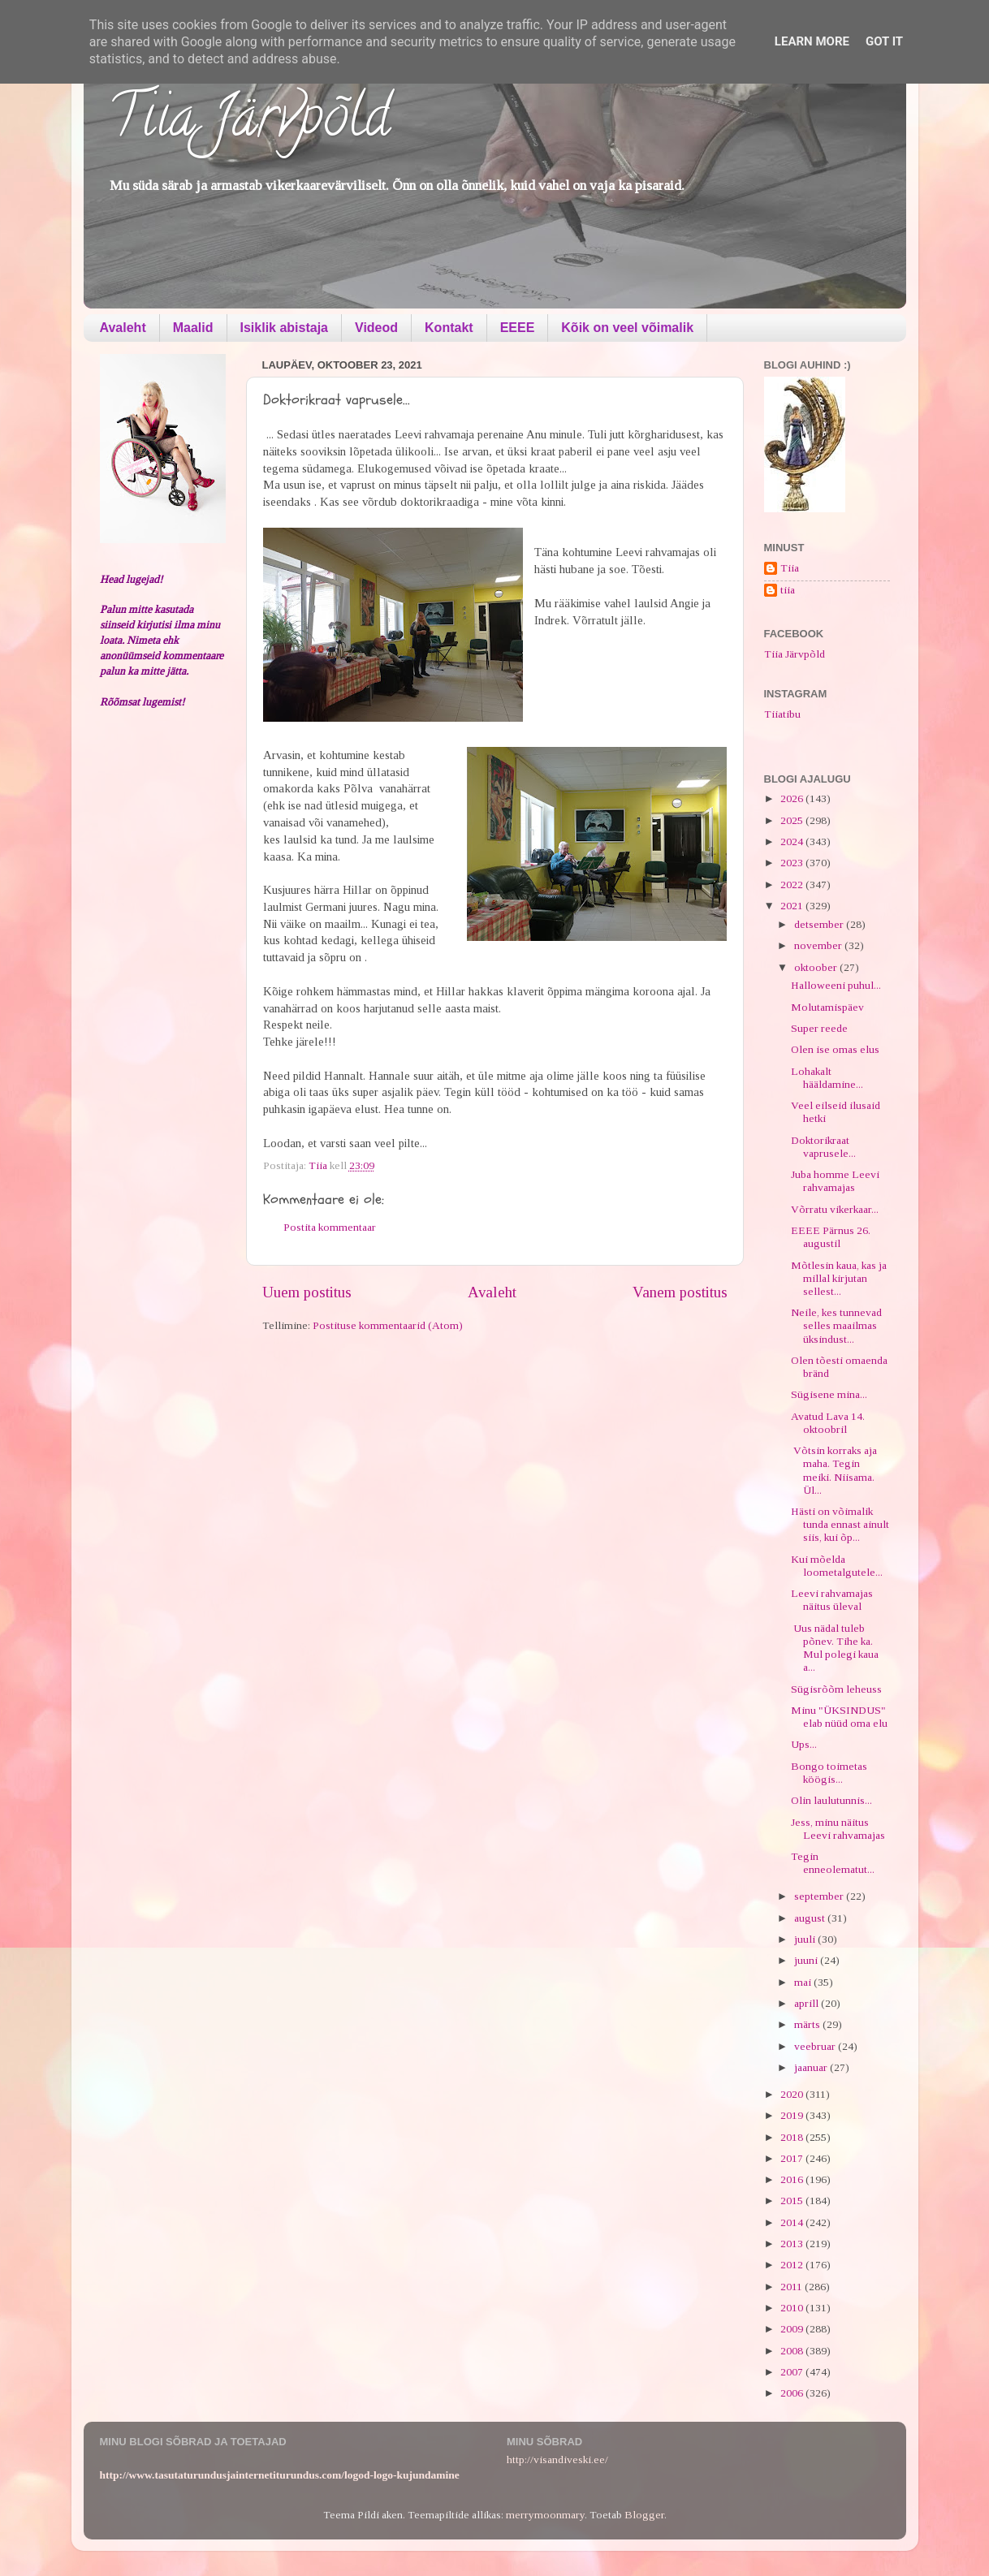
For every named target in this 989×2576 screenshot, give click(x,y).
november (819, 945)
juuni (807, 1960)
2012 (792, 2265)
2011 (792, 2286)
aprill (807, 2003)
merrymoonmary (545, 2515)
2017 (792, 2158)
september (820, 1896)
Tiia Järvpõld (249, 122)
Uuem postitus (307, 1292)
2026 (792, 798)
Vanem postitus (680, 1292)
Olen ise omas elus (835, 1049)
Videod (376, 327)
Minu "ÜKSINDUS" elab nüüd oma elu (839, 1716)
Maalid (193, 327)
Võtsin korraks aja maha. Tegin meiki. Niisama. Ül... (834, 1470)
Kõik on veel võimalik (627, 327)
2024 (792, 841)
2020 (792, 2094)
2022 (792, 884)
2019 (792, 2115)
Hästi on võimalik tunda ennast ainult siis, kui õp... (840, 1524)
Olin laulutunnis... (831, 1800)
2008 (792, 2351)
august (810, 1918)
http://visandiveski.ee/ (557, 2459)
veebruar (816, 2046)
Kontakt (449, 327)
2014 (792, 2222)
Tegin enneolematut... (833, 1862)
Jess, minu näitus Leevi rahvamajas (838, 1828)
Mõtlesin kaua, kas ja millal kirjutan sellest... (839, 1278)
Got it (884, 41)
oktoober (817, 967)
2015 (792, 2200)
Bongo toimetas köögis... (829, 1772)
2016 (792, 2179)
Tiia (789, 568)
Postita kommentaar (329, 1227)
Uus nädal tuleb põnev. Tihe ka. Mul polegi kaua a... (835, 1648)
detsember (820, 924)
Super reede (819, 1028)
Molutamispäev (827, 1007)
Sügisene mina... (829, 1394)
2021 (792, 906)
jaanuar (812, 2067)
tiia (787, 590)
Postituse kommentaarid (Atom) (388, 1325)
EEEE (517, 327)
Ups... (804, 1744)
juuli (806, 1939)
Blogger (644, 2515)
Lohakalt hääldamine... (827, 1077)
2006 (792, 2393)
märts (808, 2024)
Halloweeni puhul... (836, 985)
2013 (792, 2243)
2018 (792, 2137)
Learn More (812, 41)
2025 (792, 820)
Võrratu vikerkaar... (835, 1209)
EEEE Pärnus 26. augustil (830, 1236)
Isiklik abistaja (284, 327)
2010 (792, 2308)
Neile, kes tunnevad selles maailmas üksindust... (836, 1325)
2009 (792, 2329)
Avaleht (123, 327)
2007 (792, 2372)
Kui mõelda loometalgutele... (837, 1565)
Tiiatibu (782, 714)
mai (804, 1982)
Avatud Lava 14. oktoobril (828, 1422)
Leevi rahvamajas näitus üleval (832, 1599)
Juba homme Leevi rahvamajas (835, 1180)
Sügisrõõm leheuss (836, 1689)
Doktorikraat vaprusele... (823, 1146)
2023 (792, 863)
